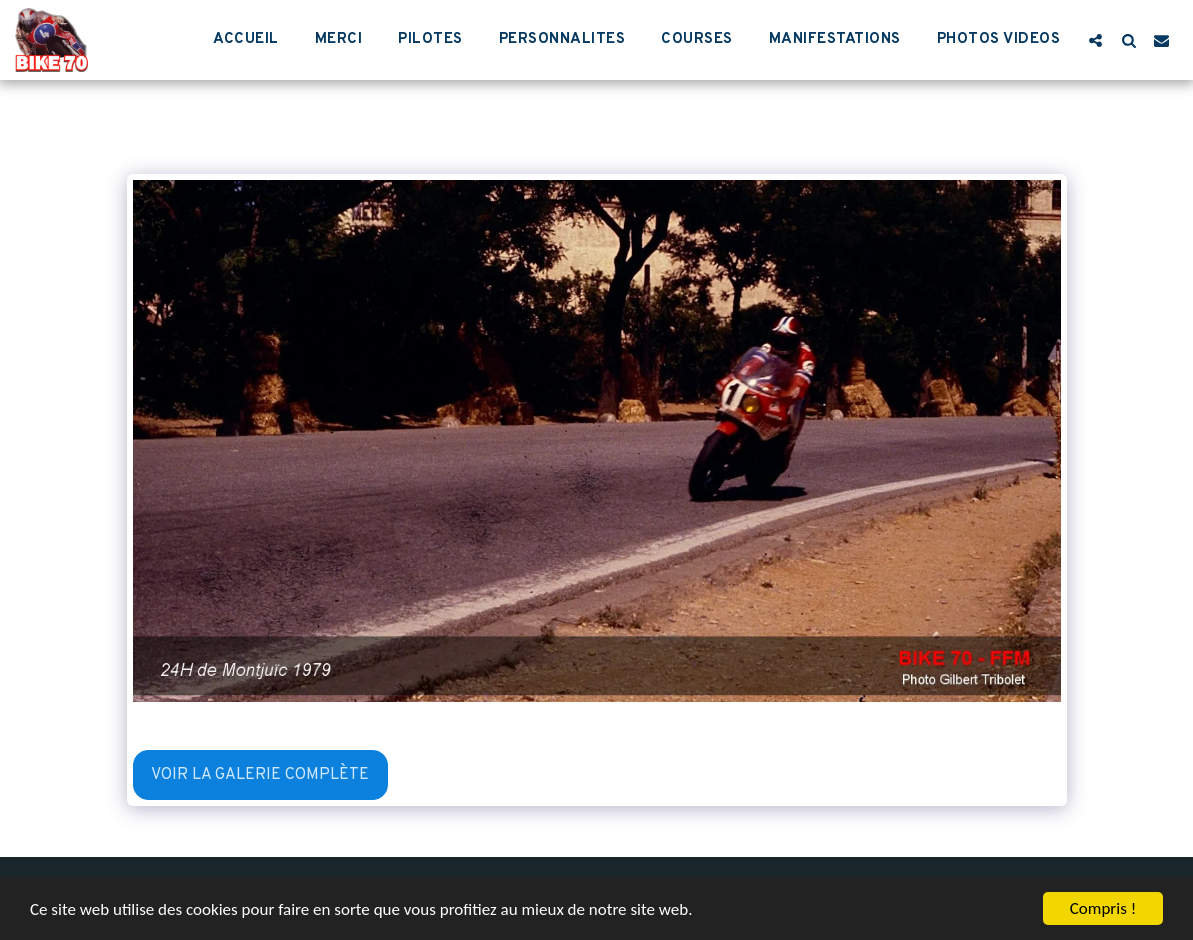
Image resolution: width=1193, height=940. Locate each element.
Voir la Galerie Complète (260, 775)
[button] (1095, 40)
